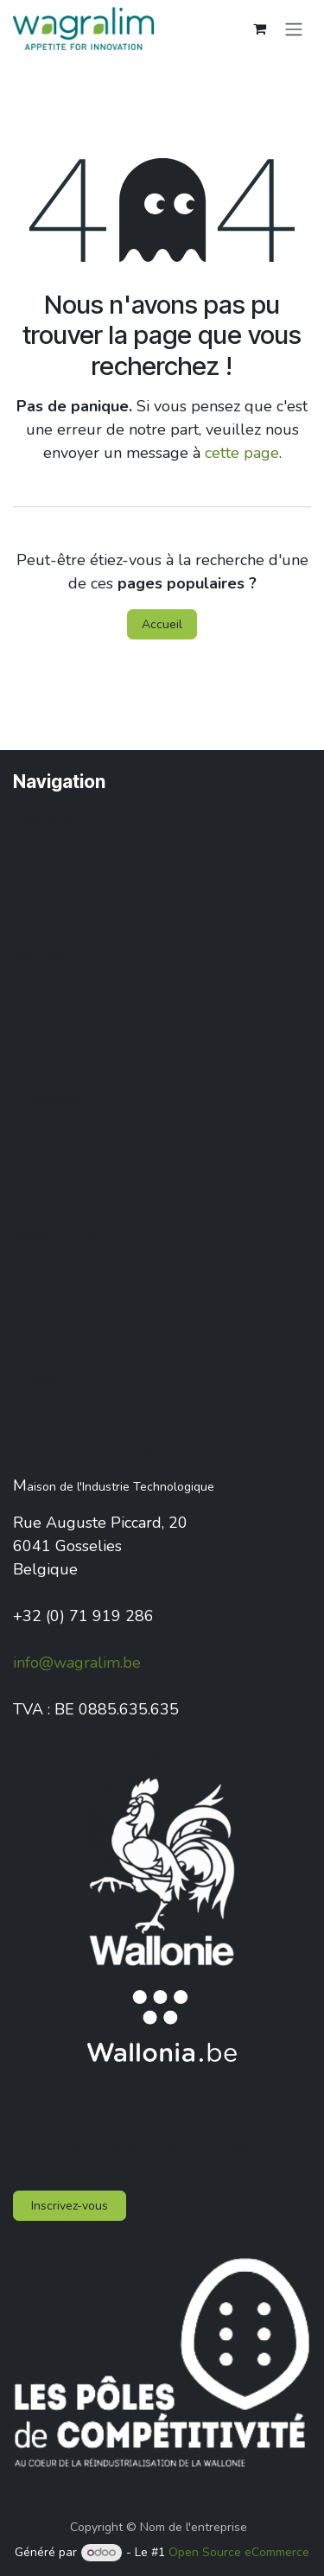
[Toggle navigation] (293, 28)
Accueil (162, 624)
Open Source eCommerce (238, 2552)
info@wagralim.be (77, 1662)
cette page (242, 452)
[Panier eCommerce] (259, 28)
